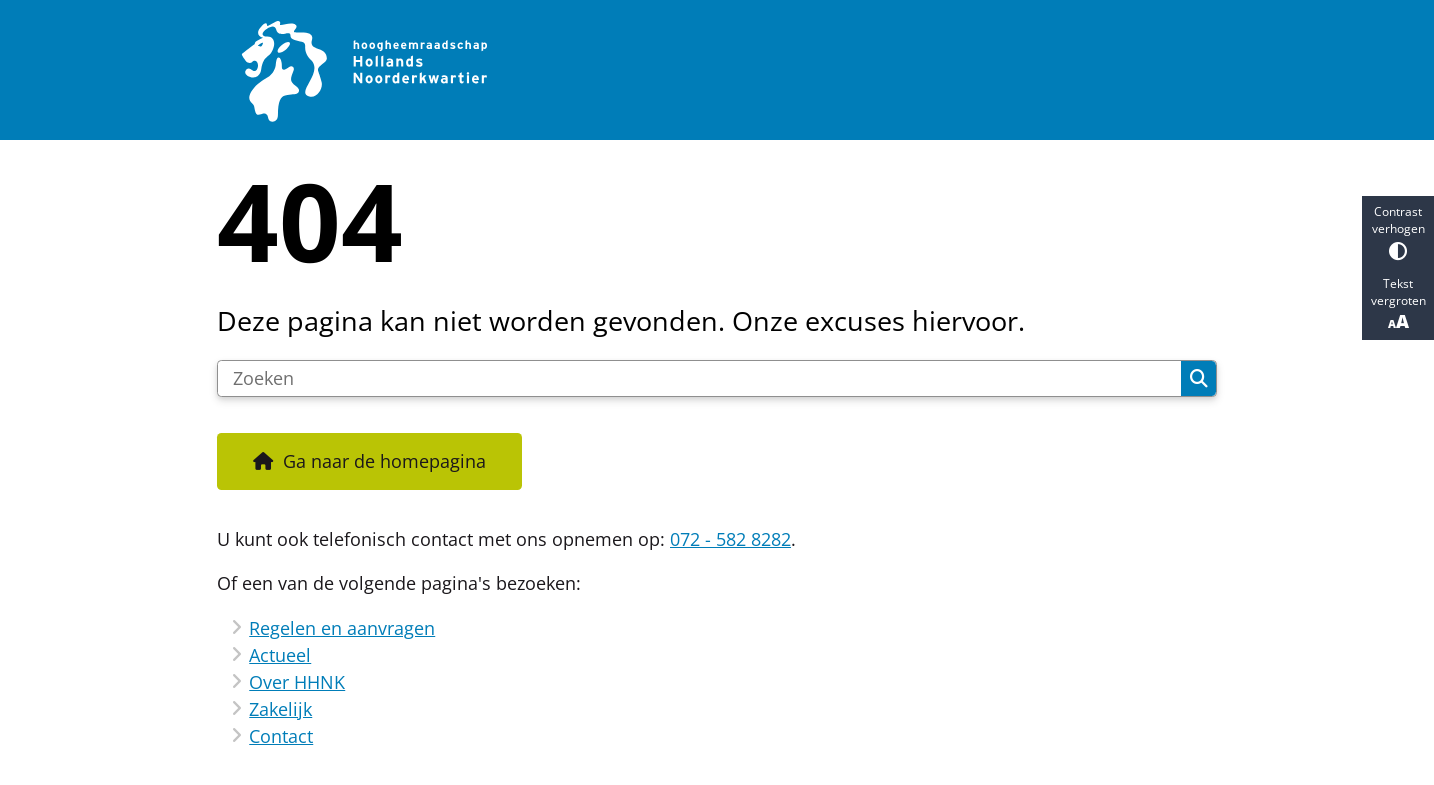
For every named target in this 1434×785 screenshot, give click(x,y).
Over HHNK (297, 682)
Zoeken (1199, 379)
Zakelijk (280, 709)
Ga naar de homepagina (384, 461)
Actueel (280, 655)
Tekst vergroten (1398, 304)
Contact (281, 736)
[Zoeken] (699, 379)
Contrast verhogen (1398, 231)
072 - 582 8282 (730, 539)
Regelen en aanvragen (342, 628)
